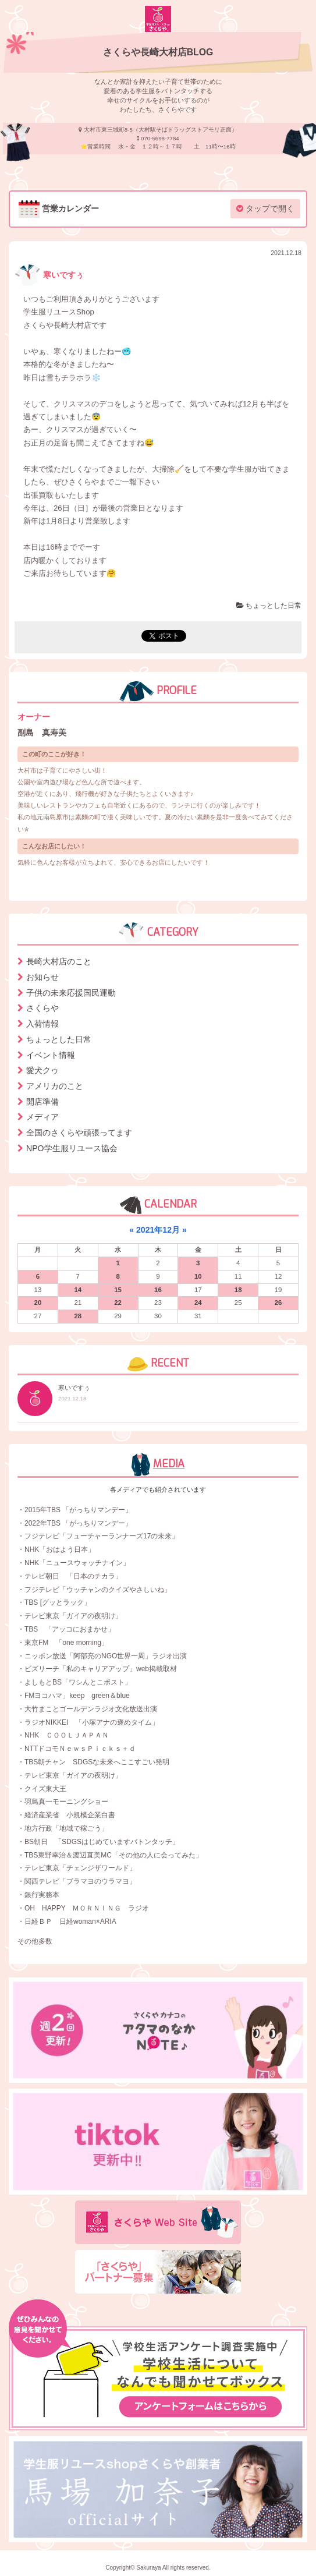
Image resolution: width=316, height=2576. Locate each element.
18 (238, 1289)
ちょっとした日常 (268, 605)
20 (38, 1302)
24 (198, 1302)
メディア (42, 1116)
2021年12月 (158, 1229)
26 (278, 1302)
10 (198, 1276)
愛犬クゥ (42, 1070)
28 (77, 1315)
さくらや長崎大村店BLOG (158, 52)
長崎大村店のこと (58, 961)
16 (158, 1289)
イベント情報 (50, 1055)
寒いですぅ (49, 274)
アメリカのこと (54, 1086)
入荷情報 (42, 1023)
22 (118, 1302)
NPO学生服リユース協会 (72, 1148)
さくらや (42, 1008)
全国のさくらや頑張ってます (79, 1132)
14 (77, 1289)
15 (118, 1289)
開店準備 (42, 1101)
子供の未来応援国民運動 (71, 992)
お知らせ (42, 977)
